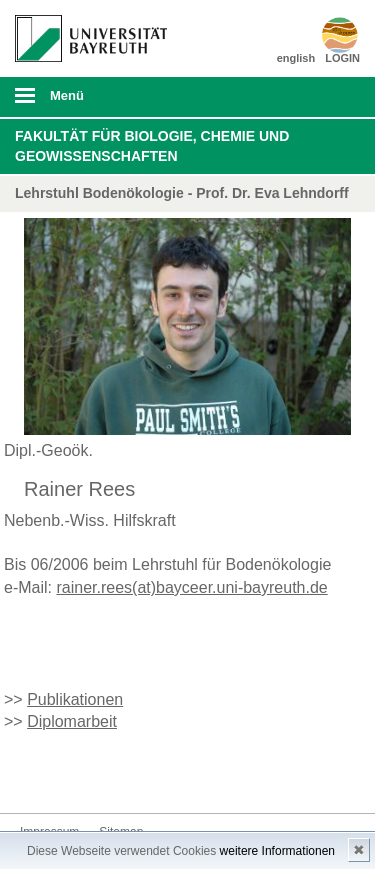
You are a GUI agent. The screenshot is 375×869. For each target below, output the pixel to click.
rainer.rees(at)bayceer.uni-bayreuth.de (191, 587)
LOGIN (342, 58)
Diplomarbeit (72, 721)
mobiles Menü (83, 102)
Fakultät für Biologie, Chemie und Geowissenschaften (152, 146)
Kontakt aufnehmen (36, 775)
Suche (327, 97)
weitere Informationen (277, 851)
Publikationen (75, 699)
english (296, 58)
